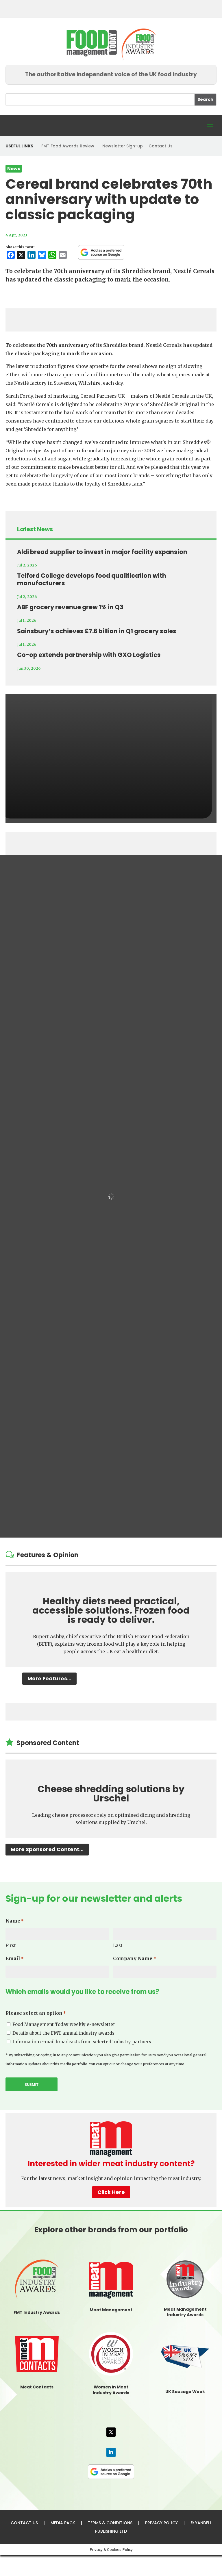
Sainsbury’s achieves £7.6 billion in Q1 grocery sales (96, 631)
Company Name (134, 1959)
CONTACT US (24, 2523)
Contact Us (161, 146)
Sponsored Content (47, 1742)
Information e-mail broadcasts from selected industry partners (81, 2041)
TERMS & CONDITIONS (110, 2523)
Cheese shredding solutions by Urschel (111, 1793)
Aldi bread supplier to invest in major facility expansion (102, 552)
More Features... (49, 1678)
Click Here (111, 2192)
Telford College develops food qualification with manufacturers (91, 579)
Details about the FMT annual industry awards (63, 2033)
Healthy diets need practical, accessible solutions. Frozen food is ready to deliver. (111, 1610)
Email (14, 1959)
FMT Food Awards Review (67, 146)
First (10, 1945)
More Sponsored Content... (47, 1849)
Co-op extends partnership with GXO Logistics (89, 655)
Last (118, 1945)
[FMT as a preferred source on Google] (101, 252)
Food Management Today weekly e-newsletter (63, 2024)
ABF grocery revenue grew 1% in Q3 (70, 607)
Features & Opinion (47, 1555)
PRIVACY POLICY (161, 2523)
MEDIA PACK (63, 2523)
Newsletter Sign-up (122, 146)
